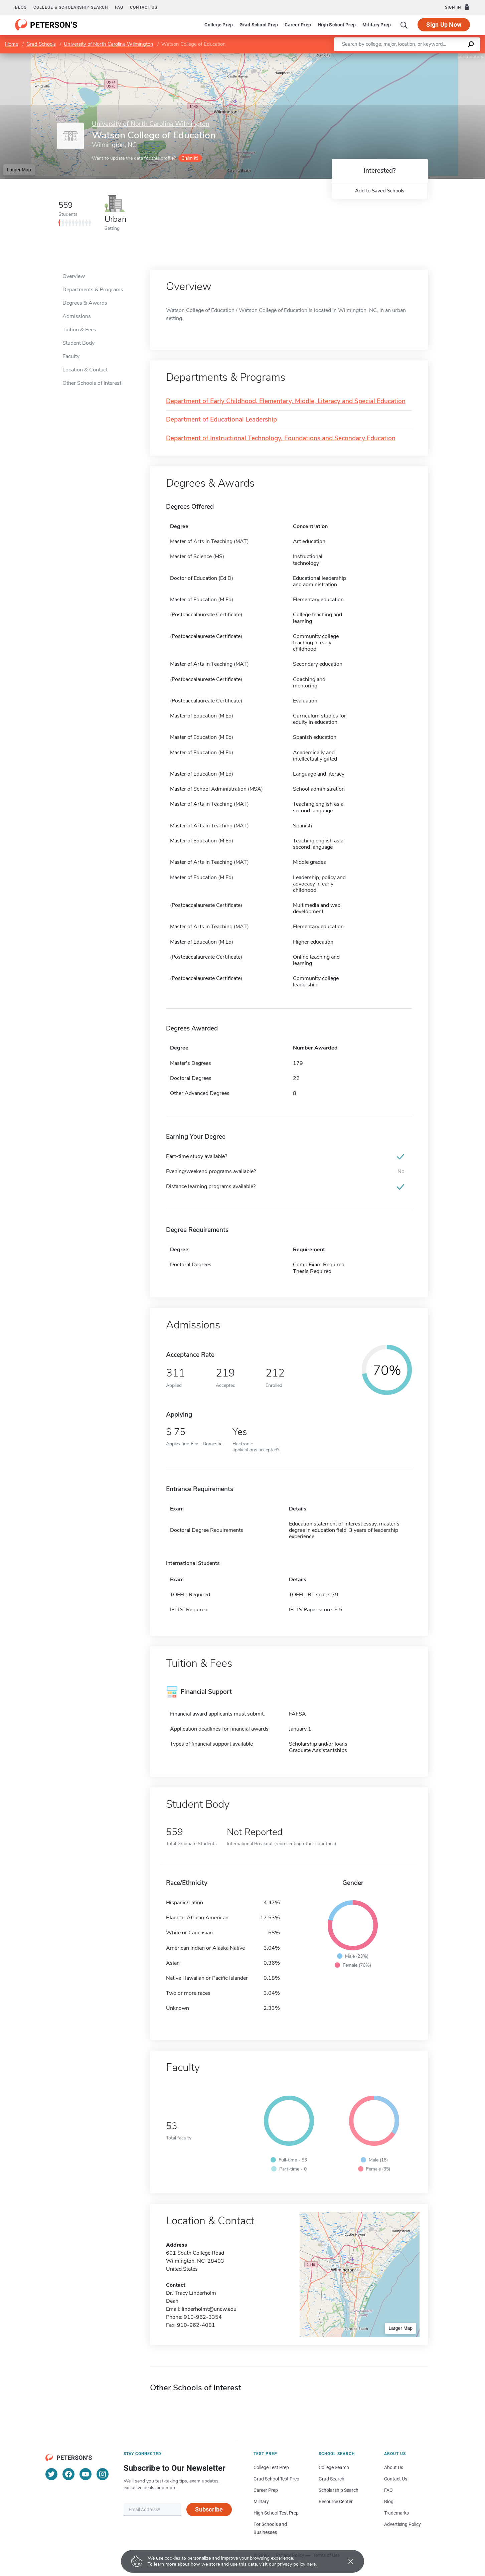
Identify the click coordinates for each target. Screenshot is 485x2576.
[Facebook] (68, 2474)
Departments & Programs (92, 289)
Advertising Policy (402, 2524)
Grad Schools (41, 44)
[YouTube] (85, 2474)
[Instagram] (103, 2474)
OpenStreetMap (439, 56)
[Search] (404, 24)
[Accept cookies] (346, 2561)
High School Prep (337, 24)
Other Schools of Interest (91, 383)
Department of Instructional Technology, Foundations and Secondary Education (280, 438)
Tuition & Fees (79, 329)
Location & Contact (85, 369)
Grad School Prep (258, 24)
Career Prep (298, 24)
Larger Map (19, 169)
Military (261, 2501)
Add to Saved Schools (379, 190)
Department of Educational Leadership (221, 420)
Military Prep (376, 24)
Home (11, 44)
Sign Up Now (443, 24)
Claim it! (189, 158)
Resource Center (336, 2501)
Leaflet (404, 56)
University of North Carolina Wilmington (108, 44)
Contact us (143, 7)
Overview (73, 276)
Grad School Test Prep (276, 2478)
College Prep (218, 24)
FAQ (119, 7)
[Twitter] (51, 2474)
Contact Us (395, 2478)
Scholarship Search (338, 2490)
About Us (393, 2467)
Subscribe (209, 2509)
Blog (21, 7)
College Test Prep (271, 2467)
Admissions (76, 316)
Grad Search (331, 2478)
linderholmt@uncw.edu (209, 2309)
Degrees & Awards (84, 303)
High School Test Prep (276, 2513)
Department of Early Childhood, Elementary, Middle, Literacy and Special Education (286, 401)
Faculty (70, 356)
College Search (334, 2467)
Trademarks (396, 2513)
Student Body (78, 343)
